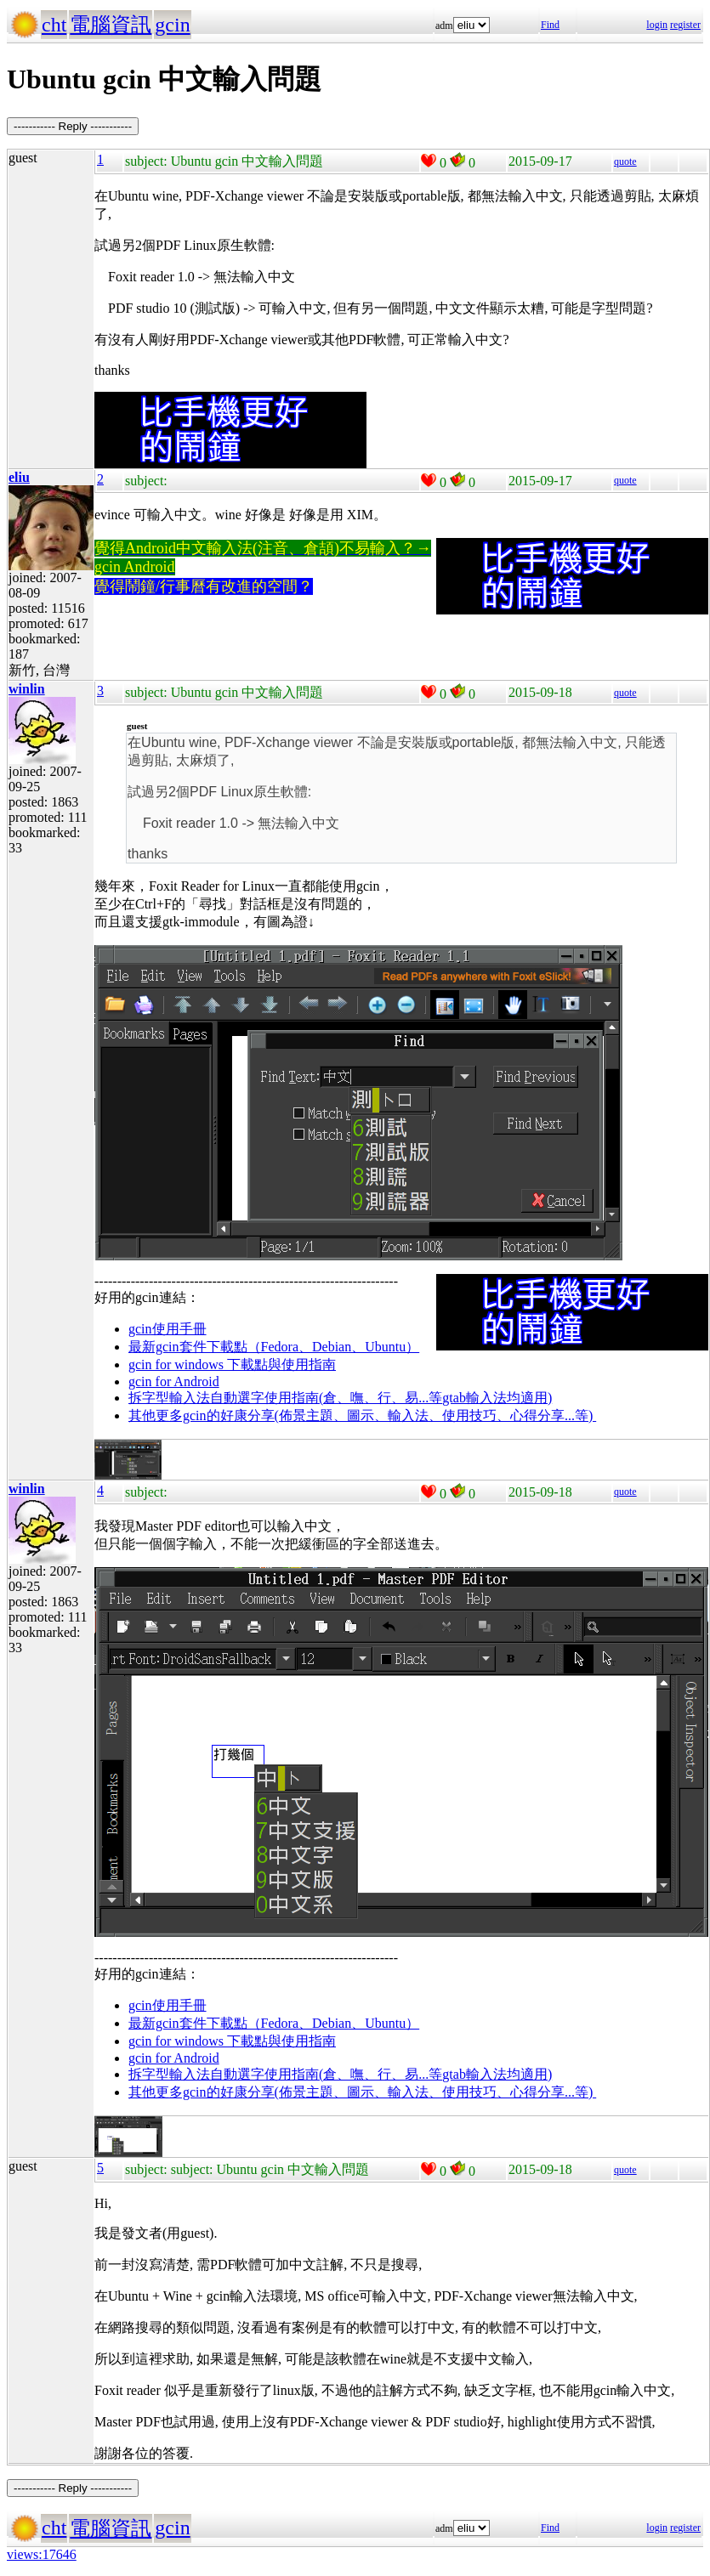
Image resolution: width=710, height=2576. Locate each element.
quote (625, 161)
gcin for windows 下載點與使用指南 (232, 1364)
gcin (172, 25)
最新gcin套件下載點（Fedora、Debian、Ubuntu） (273, 1346)
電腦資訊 (110, 25)
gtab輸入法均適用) (497, 1397)
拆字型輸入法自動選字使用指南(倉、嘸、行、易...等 (285, 1397)
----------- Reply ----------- (73, 126)
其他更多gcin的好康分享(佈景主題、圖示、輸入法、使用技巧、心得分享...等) (362, 1415)
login (656, 25)
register (685, 25)
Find (550, 25)
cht (54, 25)
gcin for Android (173, 1381)
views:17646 (42, 2554)
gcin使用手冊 (167, 1329)
